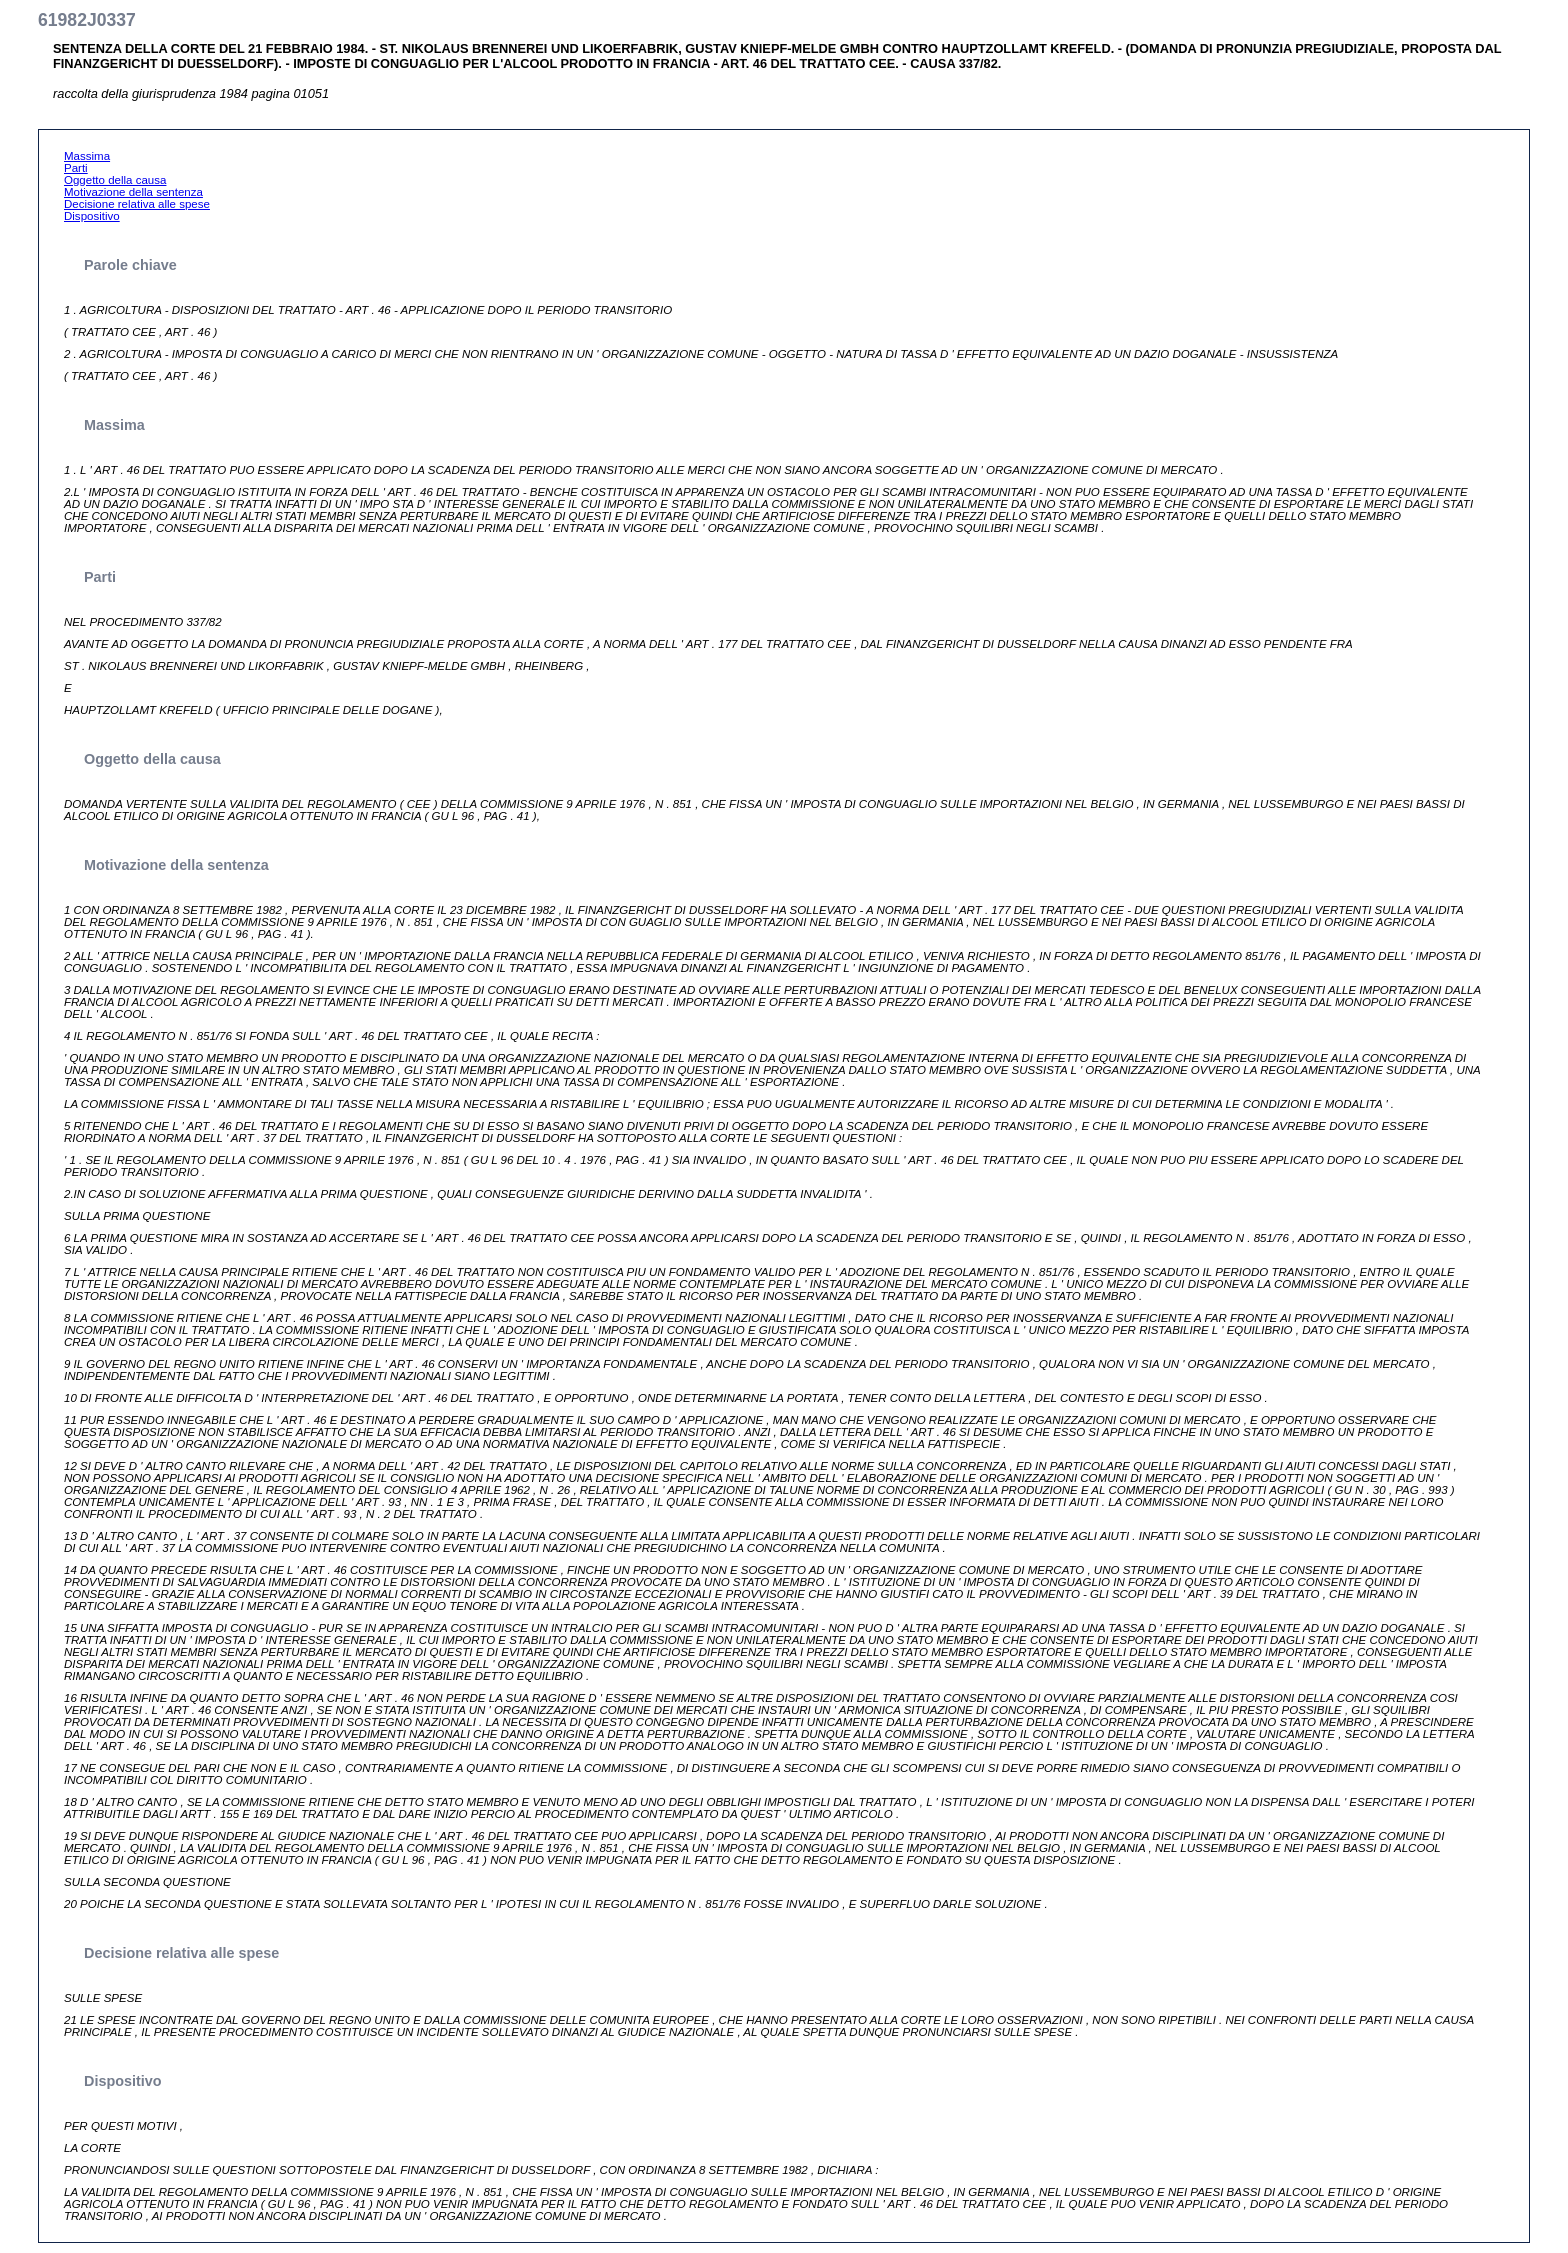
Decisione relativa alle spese (137, 204)
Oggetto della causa (115, 180)
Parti (76, 168)
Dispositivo (92, 216)
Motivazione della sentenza (133, 192)
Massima (87, 156)
